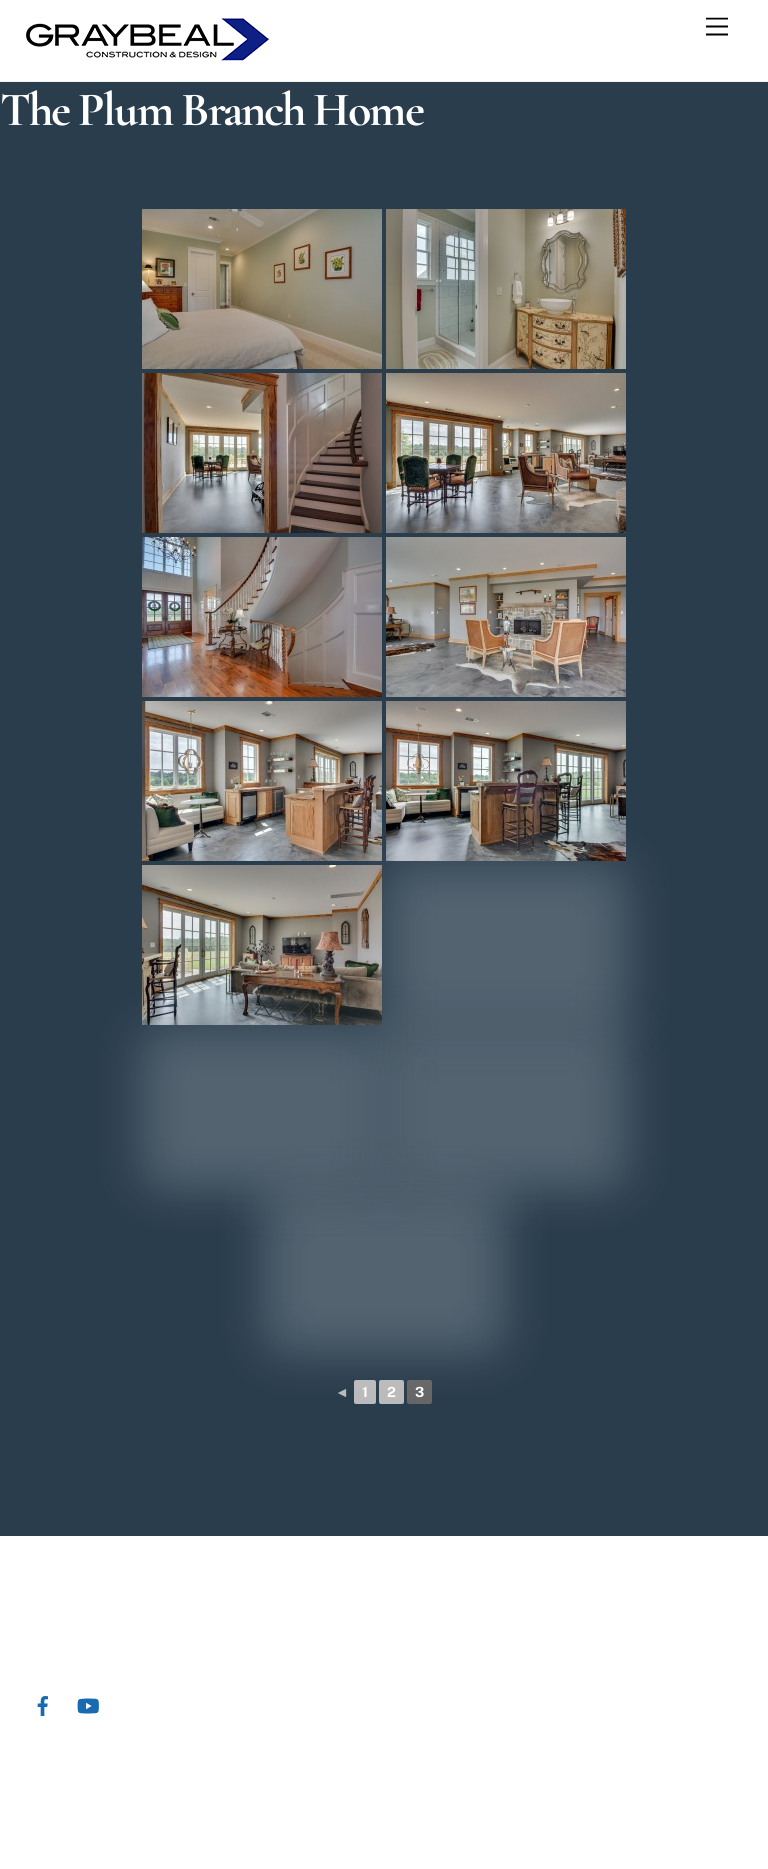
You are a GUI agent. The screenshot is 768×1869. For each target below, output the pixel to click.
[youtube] (88, 1703)
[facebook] (43, 1703)
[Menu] (717, 27)
